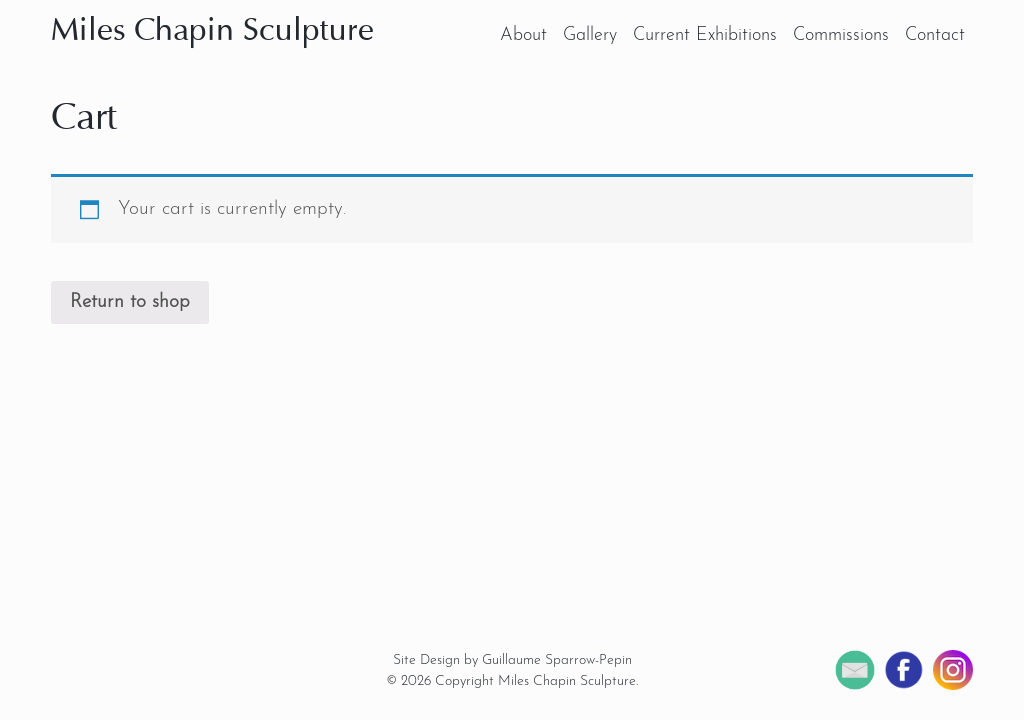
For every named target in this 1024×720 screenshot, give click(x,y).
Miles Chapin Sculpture (212, 32)
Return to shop (130, 302)
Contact (935, 35)
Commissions (841, 35)
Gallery (590, 35)
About (523, 35)
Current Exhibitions (705, 35)
